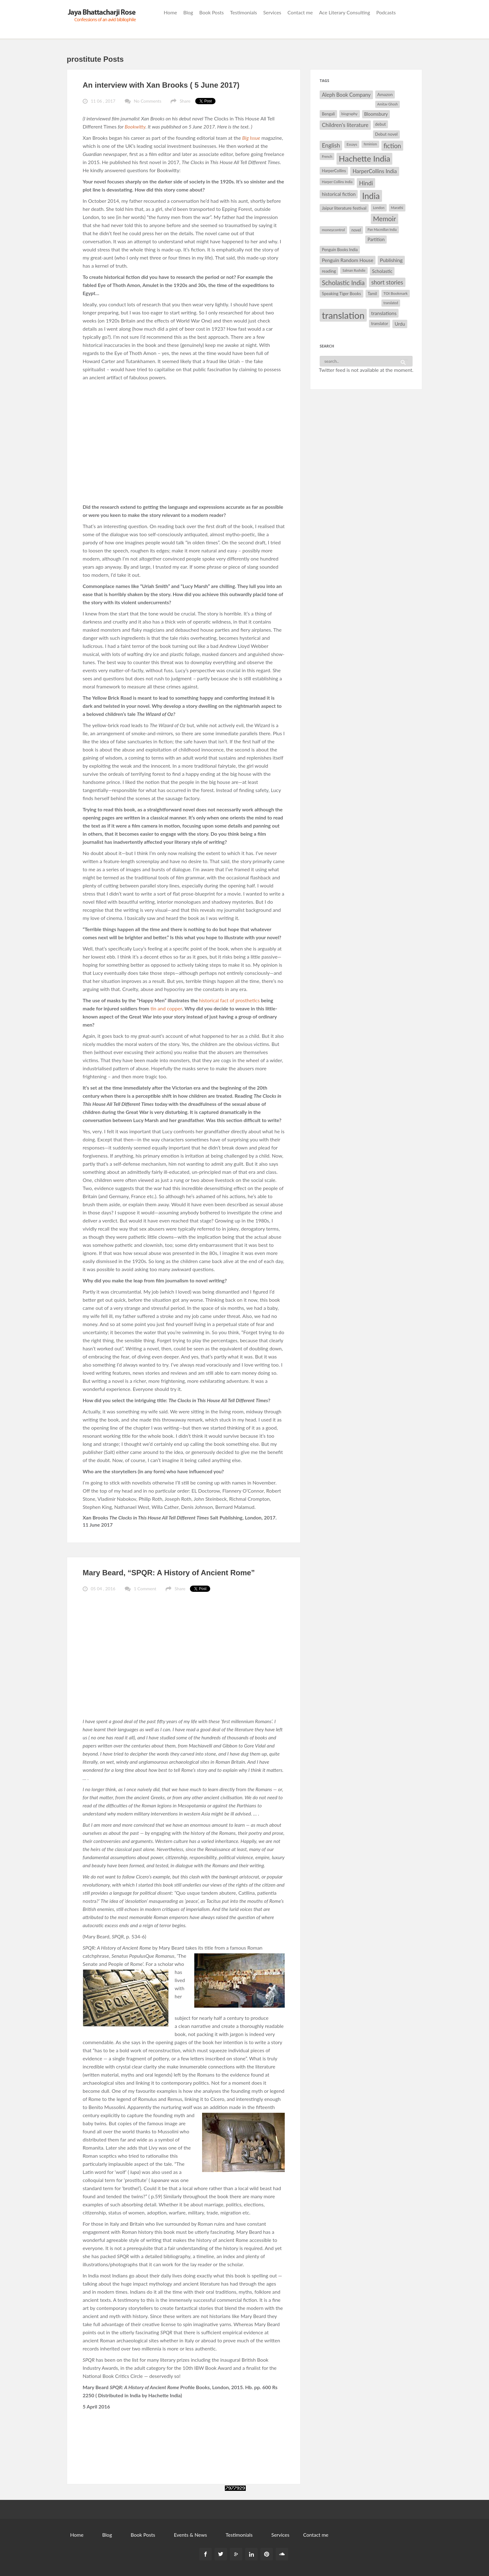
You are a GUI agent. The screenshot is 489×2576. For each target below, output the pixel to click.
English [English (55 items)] (331, 145)
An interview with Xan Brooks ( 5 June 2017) (161, 85)
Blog (188, 12)
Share (185, 101)
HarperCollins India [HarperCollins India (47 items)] (374, 171)
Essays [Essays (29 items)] (351, 144)
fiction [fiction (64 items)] (392, 145)
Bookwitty (135, 126)
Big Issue (251, 138)
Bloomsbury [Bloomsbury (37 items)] (376, 114)
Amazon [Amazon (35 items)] (385, 94)
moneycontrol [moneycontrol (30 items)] (333, 229)
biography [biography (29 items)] (349, 113)
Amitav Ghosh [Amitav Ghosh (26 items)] (387, 104)
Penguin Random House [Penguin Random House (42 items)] (347, 260)
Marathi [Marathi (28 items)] (397, 208)
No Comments (147, 101)
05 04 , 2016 (103, 1588)
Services (272, 12)
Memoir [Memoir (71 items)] (384, 219)
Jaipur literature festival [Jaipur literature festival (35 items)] (344, 208)
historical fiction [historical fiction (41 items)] (339, 194)
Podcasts (386, 12)
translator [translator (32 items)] (379, 323)
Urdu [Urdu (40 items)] (400, 324)
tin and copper (166, 1008)
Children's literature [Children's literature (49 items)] (345, 125)
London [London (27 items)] (379, 208)
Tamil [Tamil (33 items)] (372, 293)
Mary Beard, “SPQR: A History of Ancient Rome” (169, 1572)
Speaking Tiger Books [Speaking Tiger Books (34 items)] (341, 293)
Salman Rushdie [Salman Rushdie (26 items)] (353, 270)
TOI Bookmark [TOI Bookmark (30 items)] (396, 293)
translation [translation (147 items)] (343, 315)
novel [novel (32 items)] (356, 229)
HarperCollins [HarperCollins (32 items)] (334, 170)
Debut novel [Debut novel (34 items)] (386, 134)
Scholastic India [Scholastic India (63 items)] (343, 282)
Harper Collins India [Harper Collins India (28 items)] (337, 182)
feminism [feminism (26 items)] (370, 144)
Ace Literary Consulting (344, 12)
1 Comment (145, 1588)
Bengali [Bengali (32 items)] (328, 113)
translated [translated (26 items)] (391, 303)
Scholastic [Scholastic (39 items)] (382, 271)
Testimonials (243, 12)
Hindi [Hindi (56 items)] (366, 183)
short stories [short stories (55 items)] (387, 282)
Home (170, 12)
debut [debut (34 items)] (380, 124)
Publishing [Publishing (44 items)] (391, 260)
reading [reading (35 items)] (329, 271)
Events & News (190, 2535)
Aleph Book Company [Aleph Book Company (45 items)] (346, 95)
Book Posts (211, 12)
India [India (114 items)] (371, 196)
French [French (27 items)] (327, 156)
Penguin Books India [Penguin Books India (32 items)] (340, 249)
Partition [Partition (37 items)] (376, 239)
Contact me (300, 12)
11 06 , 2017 (103, 101)
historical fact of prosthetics (229, 1000)
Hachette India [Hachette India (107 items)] (364, 158)
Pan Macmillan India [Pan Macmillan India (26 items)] (381, 229)
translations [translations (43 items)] (383, 313)
